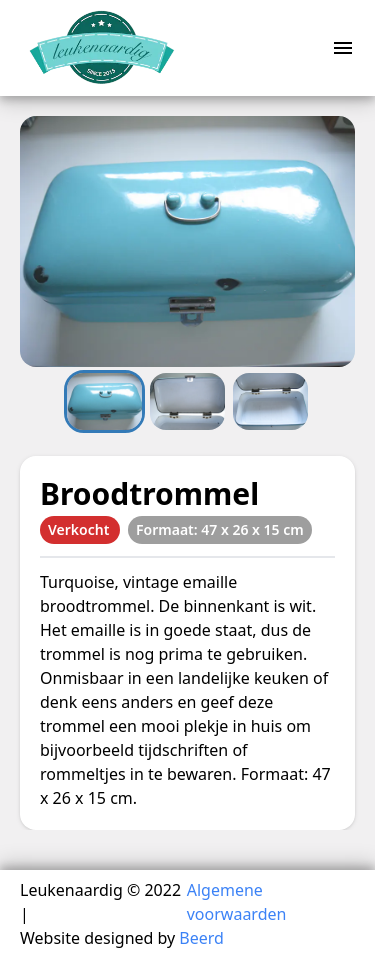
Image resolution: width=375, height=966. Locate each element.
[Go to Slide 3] (270, 401)
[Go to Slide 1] (104, 401)
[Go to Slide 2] (187, 401)
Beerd (201, 938)
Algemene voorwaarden (237, 902)
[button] (187, 241)
